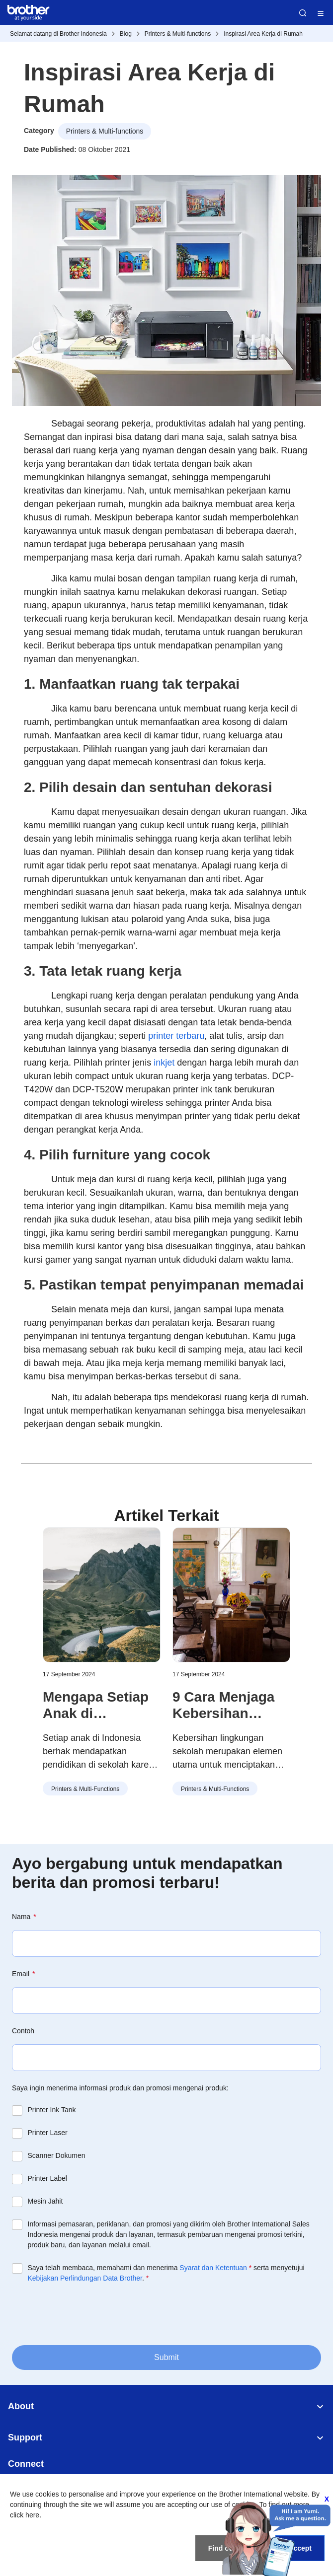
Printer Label (47, 2178)
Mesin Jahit (45, 2201)
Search (303, 13)
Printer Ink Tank (52, 2110)
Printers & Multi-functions (178, 33)
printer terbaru (176, 1036)
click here (24, 2515)
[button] (305, 1631)
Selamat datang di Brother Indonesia (58, 33)
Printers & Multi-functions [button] (105, 131)
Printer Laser (48, 2133)
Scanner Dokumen (56, 2155)
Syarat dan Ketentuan (213, 2268)
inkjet (164, 1063)
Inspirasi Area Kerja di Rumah (263, 33)
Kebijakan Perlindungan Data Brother (85, 2278)
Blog (126, 33)
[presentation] (87, 2313)
